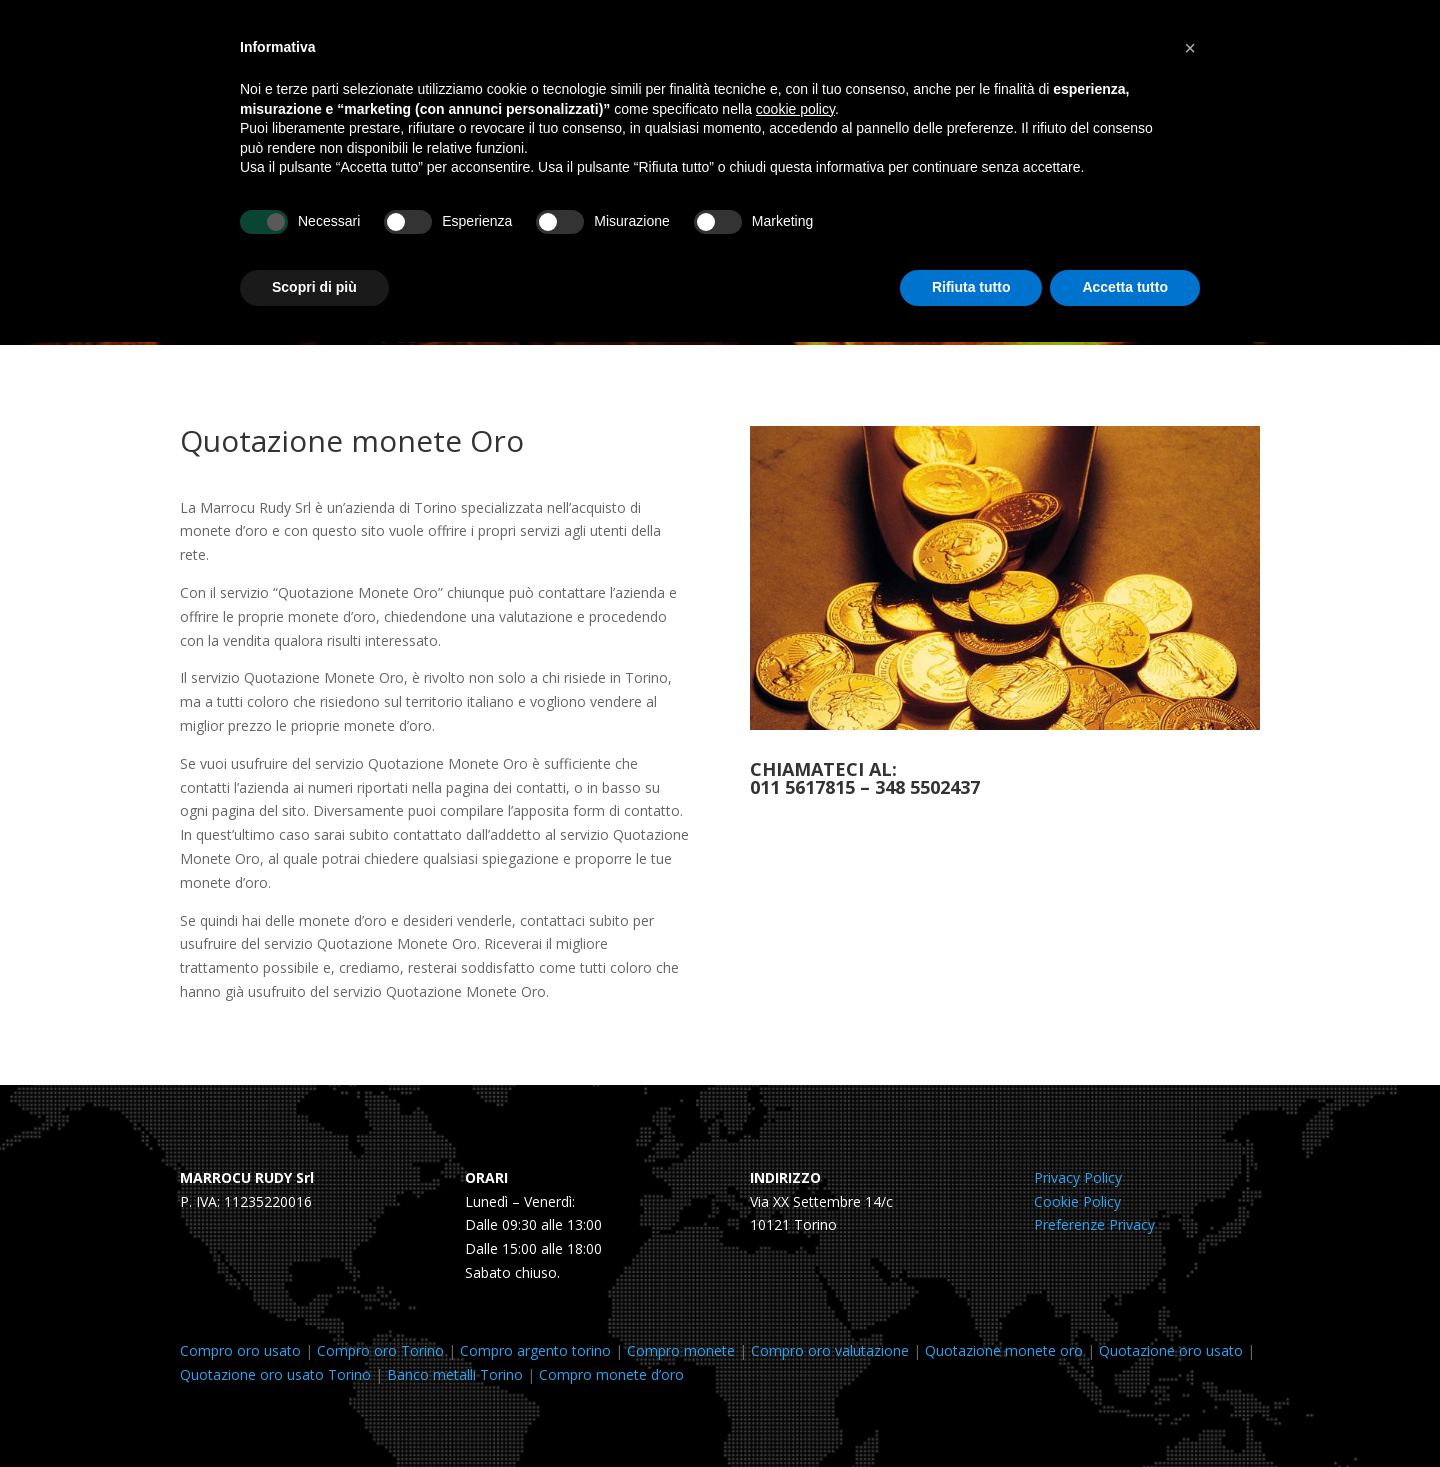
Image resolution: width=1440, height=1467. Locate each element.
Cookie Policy (1077, 1201)
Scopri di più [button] (314, 287)
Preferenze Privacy (1094, 1224)
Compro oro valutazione (830, 1350)
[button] (1190, 48)
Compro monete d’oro (611, 1374)
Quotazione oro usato (1171, 1350)
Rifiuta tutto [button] (971, 287)
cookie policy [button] (795, 109)
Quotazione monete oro (1004, 1350)
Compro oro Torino (380, 1350)
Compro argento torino (535, 1350)
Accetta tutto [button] (1125, 287)
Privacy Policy (1078, 1177)
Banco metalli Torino (455, 1374)
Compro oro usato (240, 1350)
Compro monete (681, 1350)
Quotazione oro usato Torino (275, 1374)
